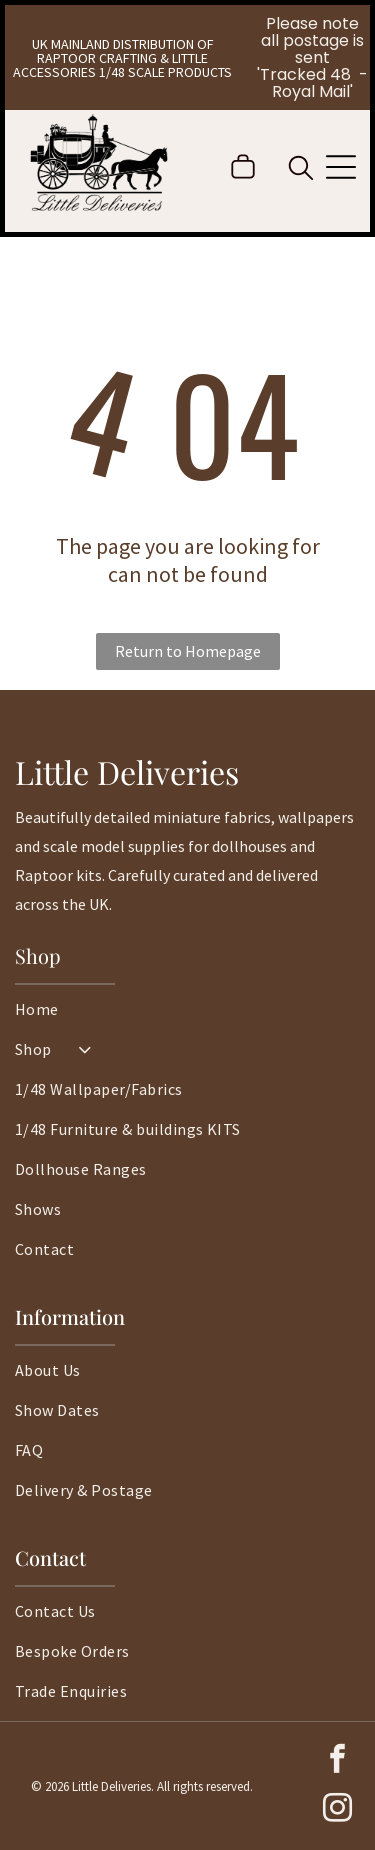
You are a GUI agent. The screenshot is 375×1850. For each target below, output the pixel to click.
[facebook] (337, 1761)
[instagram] (337, 1810)
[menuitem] (187, 1019)
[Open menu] (341, 167)
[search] (301, 170)
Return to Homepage (188, 651)
